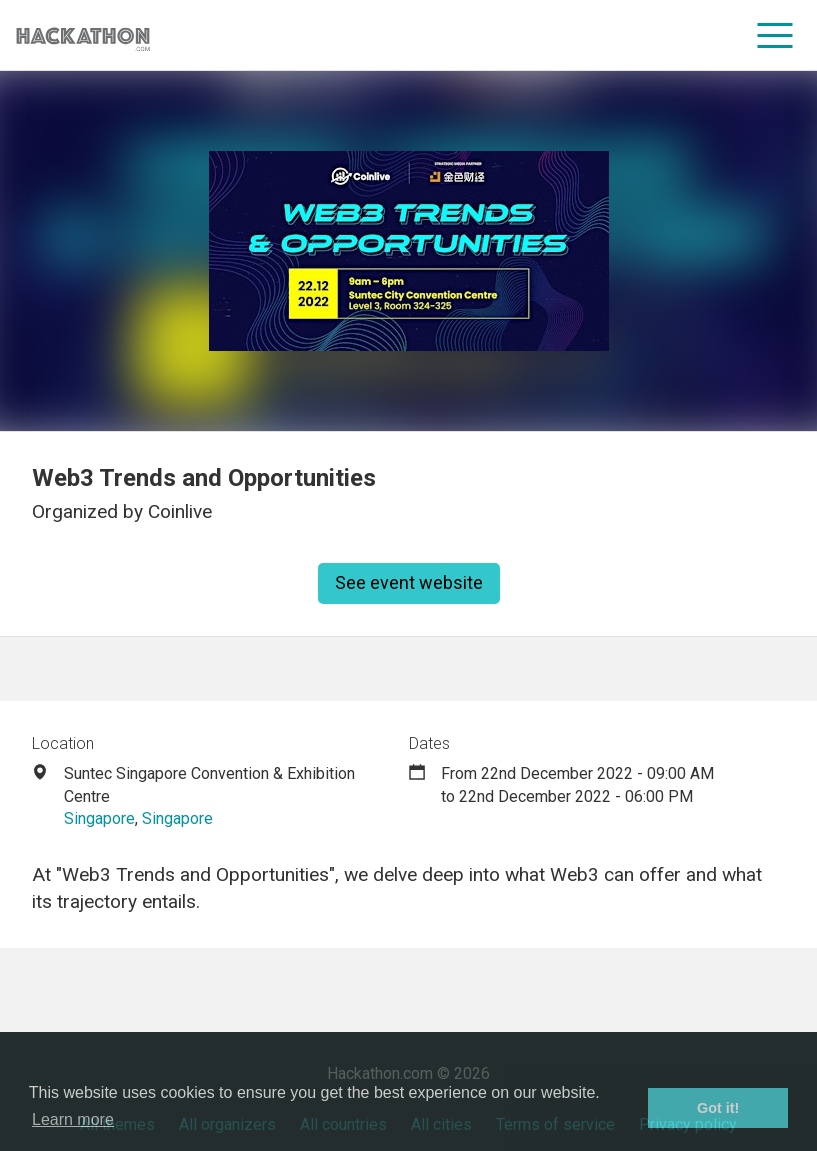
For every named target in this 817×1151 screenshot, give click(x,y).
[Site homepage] (83, 35)
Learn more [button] (73, 1119)
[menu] (775, 35)
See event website (409, 582)
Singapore (99, 818)
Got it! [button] (718, 1108)
